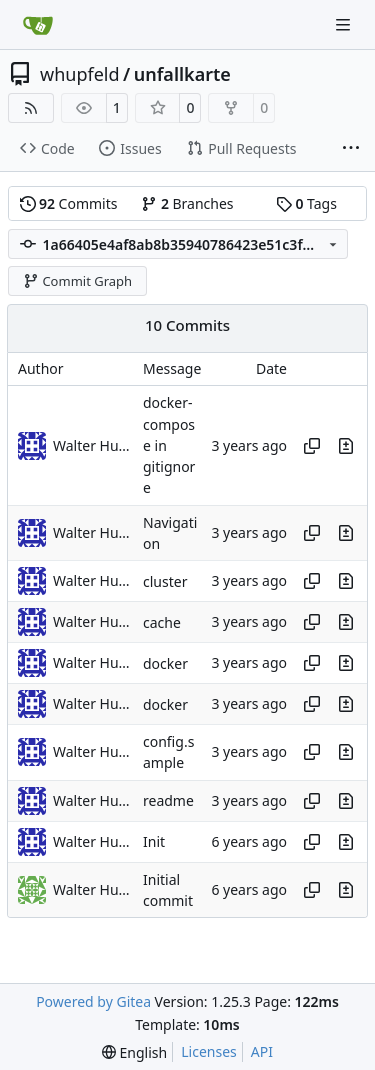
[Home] (38, 25)
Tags (306, 203)
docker (165, 663)
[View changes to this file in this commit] (346, 446)
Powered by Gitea (93, 1001)
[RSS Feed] (31, 108)
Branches (187, 203)
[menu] (134, 1052)
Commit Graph (77, 281)
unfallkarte (182, 74)
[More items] (351, 149)
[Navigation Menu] (345, 24)
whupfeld (80, 74)
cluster (165, 581)
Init (154, 841)
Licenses (209, 1051)
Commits (69, 203)
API (262, 1051)
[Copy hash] (312, 446)
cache (162, 622)
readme (168, 800)
